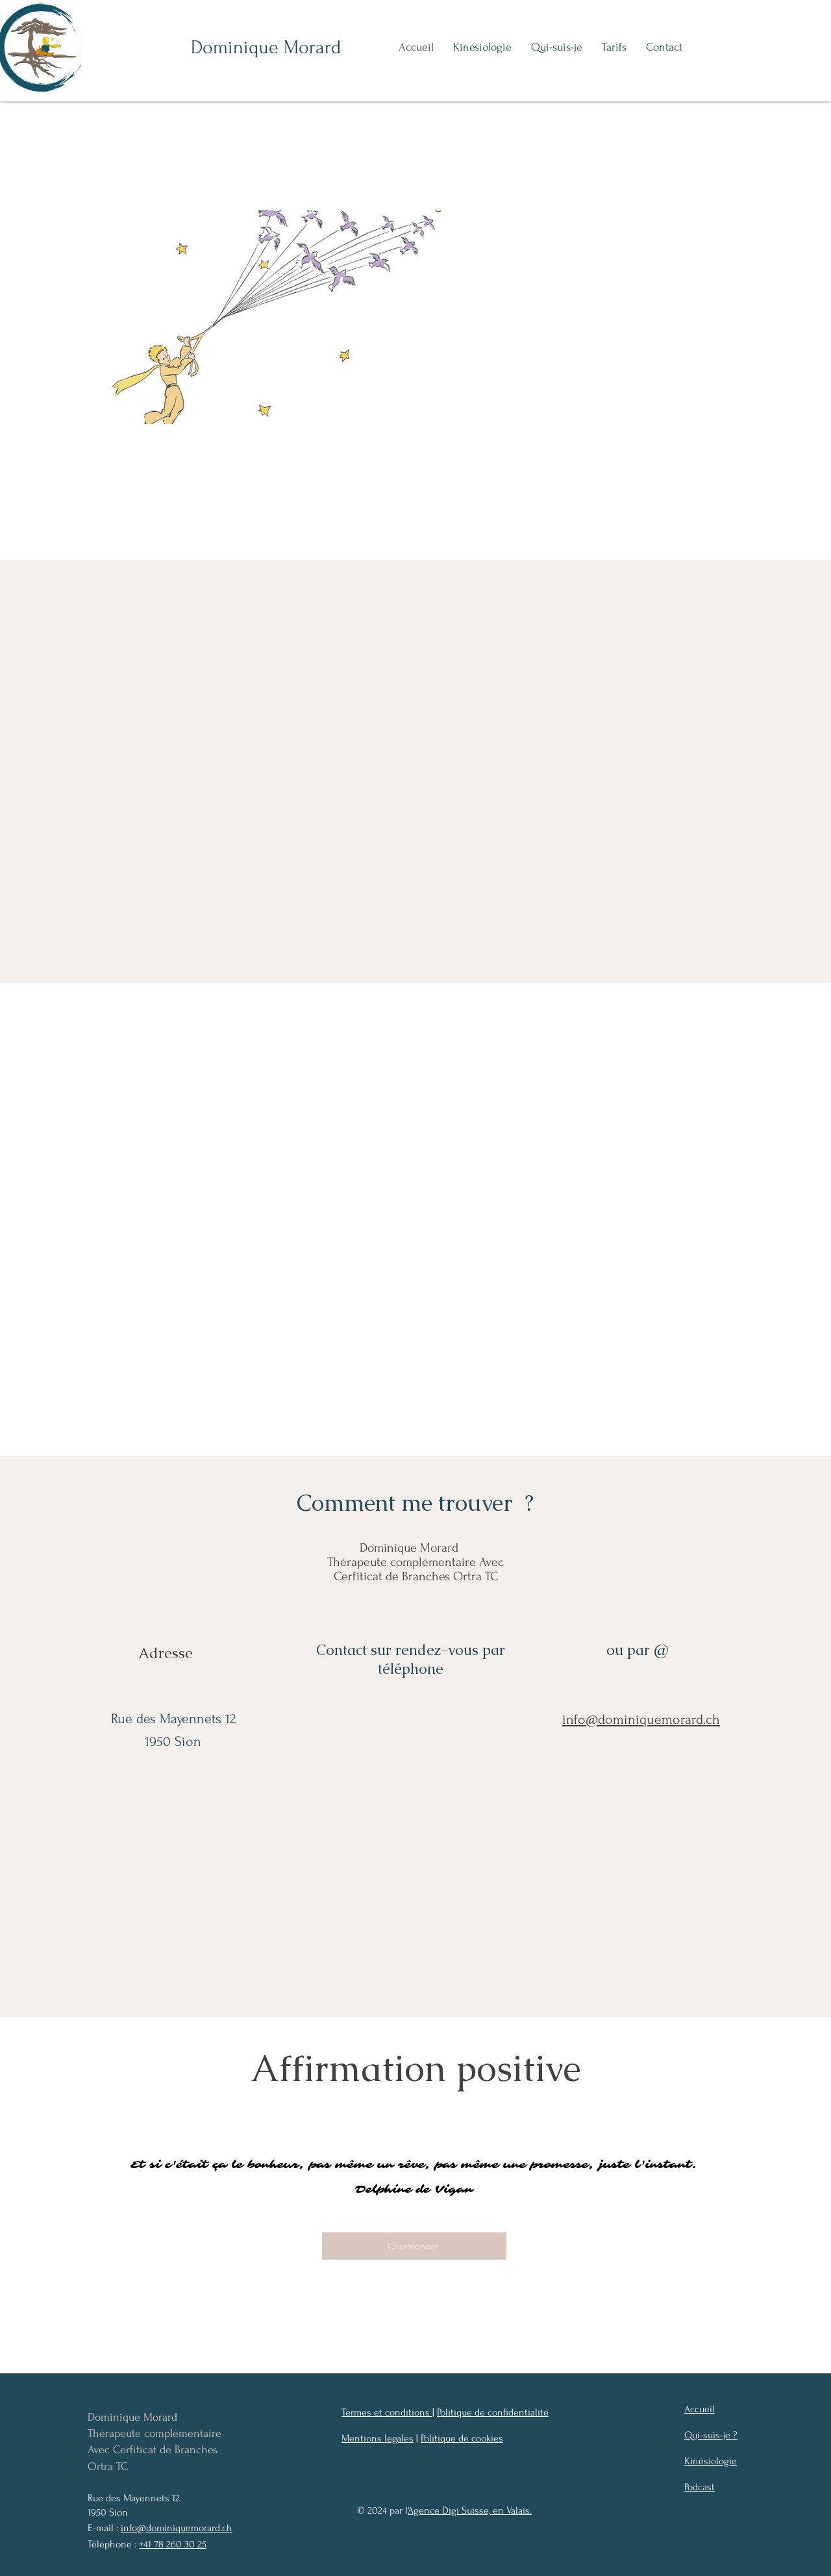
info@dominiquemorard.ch (176, 2528)
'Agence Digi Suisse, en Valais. (470, 2510)
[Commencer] (414, 2246)
